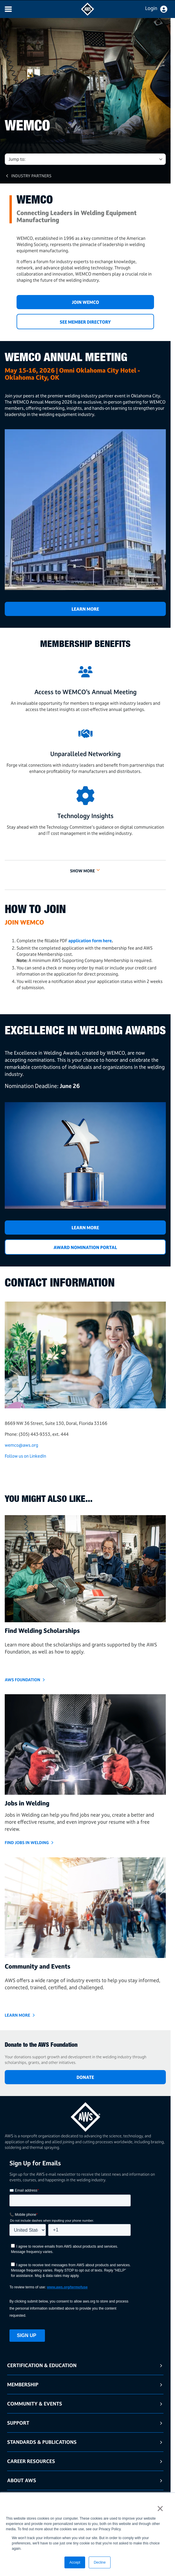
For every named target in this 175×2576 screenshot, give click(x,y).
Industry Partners (31, 175)
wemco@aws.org (21, 1445)
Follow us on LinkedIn (25, 1456)
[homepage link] (85, 2114)
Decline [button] (100, 2562)
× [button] (160, 2508)
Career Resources (31, 2461)
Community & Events (34, 2403)
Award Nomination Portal (85, 1247)
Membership (22, 2384)
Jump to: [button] (17, 159)
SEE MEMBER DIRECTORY (85, 322)
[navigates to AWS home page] (87, 14)
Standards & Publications (42, 2442)
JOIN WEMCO (85, 302)
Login (151, 8)
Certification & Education (42, 2365)
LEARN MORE (85, 1227)
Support (18, 2423)
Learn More (85, 609)
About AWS (21, 2480)
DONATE (85, 2077)
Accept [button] (74, 2562)
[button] (85, 867)
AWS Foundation (22, 1679)
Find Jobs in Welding (27, 1842)
